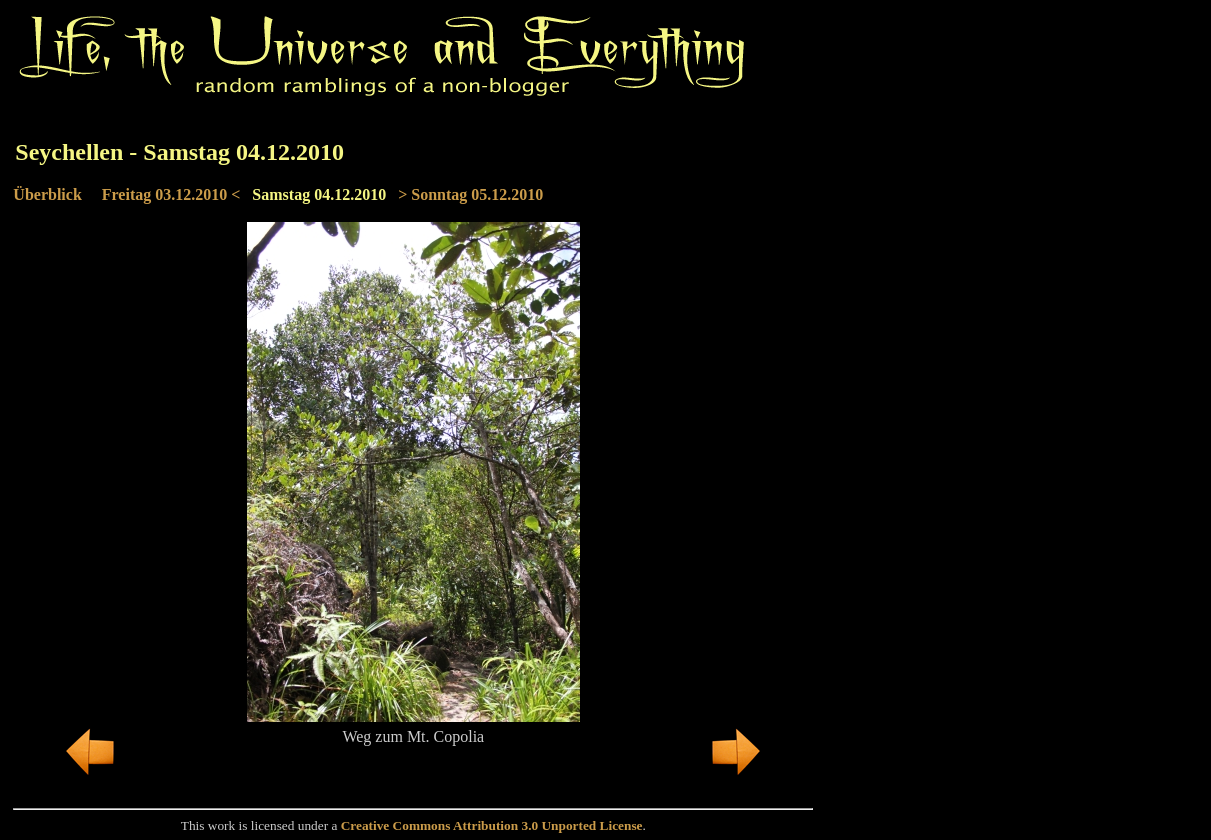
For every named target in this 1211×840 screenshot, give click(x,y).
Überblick (47, 194)
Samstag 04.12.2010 (319, 194)
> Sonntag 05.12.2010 (470, 194)
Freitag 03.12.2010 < (171, 194)
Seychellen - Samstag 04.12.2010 (179, 152)
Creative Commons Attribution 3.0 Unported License (492, 825)
